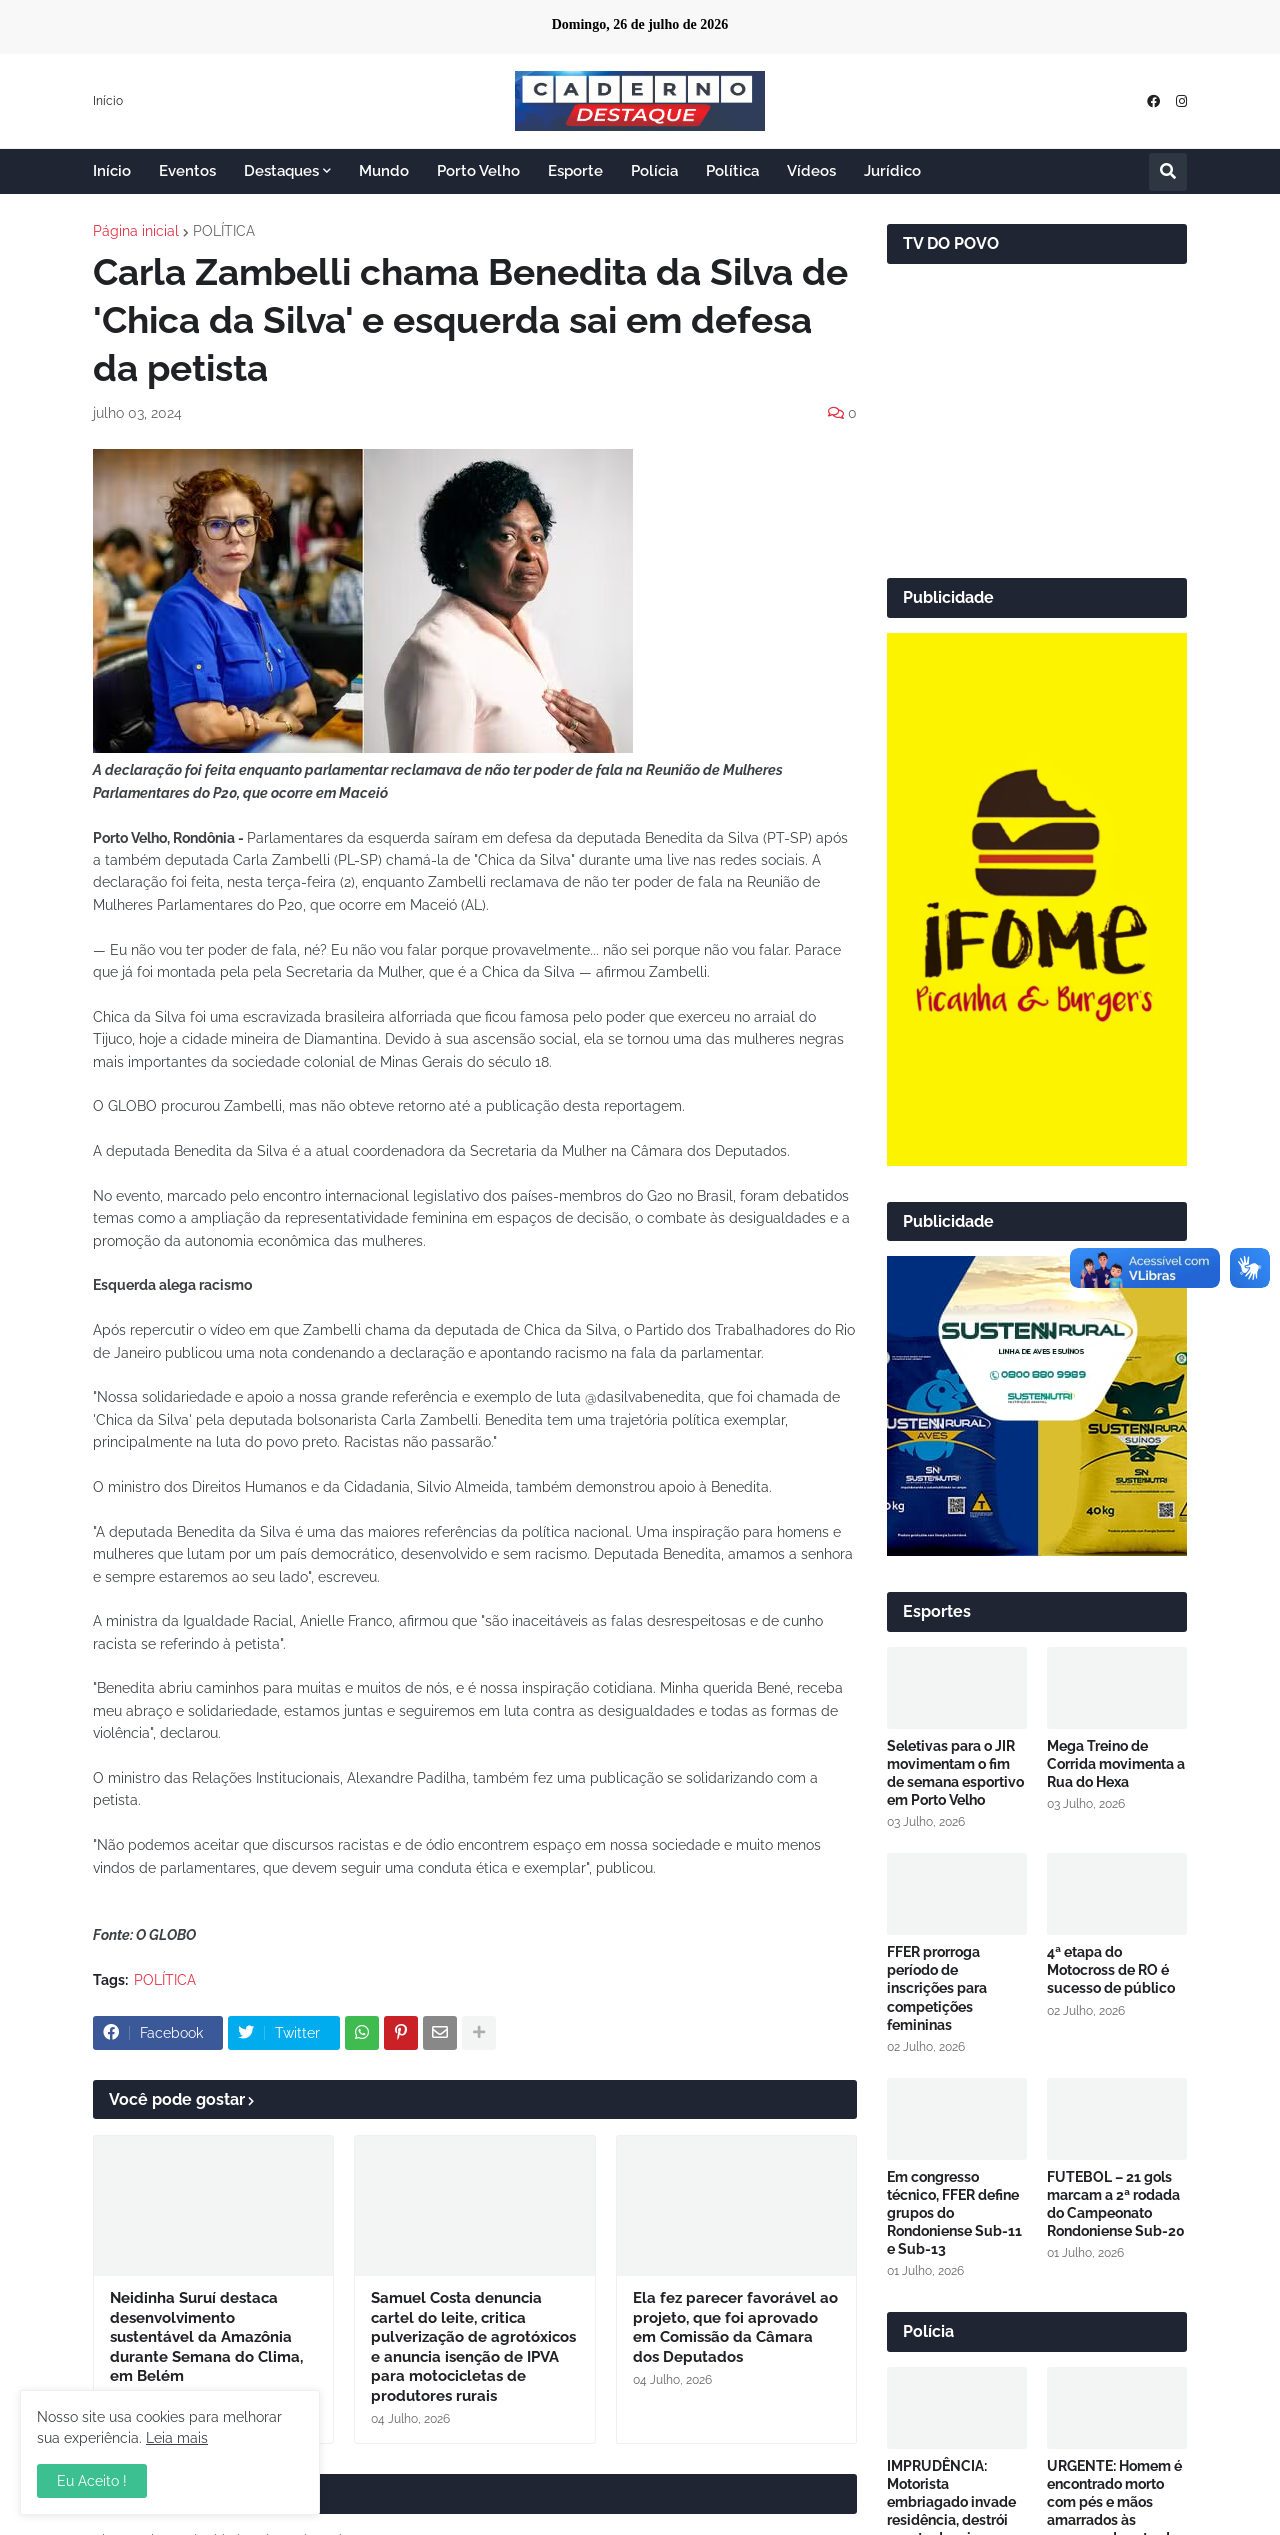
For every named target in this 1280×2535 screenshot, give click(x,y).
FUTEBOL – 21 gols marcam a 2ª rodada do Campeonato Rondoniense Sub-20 (1116, 2204)
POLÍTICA (224, 231)
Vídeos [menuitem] (811, 171)
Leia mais (177, 2438)
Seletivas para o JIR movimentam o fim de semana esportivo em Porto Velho (955, 1773)
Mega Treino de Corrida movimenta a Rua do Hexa (1116, 1764)
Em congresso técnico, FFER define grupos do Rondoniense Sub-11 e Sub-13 (954, 2213)
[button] (1168, 172)
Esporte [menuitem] (575, 171)
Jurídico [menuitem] (892, 171)
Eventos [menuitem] (187, 171)
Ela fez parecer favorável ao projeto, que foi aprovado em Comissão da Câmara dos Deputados (735, 2327)
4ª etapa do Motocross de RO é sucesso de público (1111, 1970)
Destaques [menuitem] (281, 171)
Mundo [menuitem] (384, 171)
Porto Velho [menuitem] (478, 171)
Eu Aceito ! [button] (92, 2481)
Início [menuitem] (112, 171)
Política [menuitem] (732, 171)
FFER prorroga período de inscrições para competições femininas (937, 1988)
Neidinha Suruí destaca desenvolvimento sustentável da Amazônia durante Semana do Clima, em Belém (206, 2337)
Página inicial (136, 231)
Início (108, 101)
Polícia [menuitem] (654, 171)
